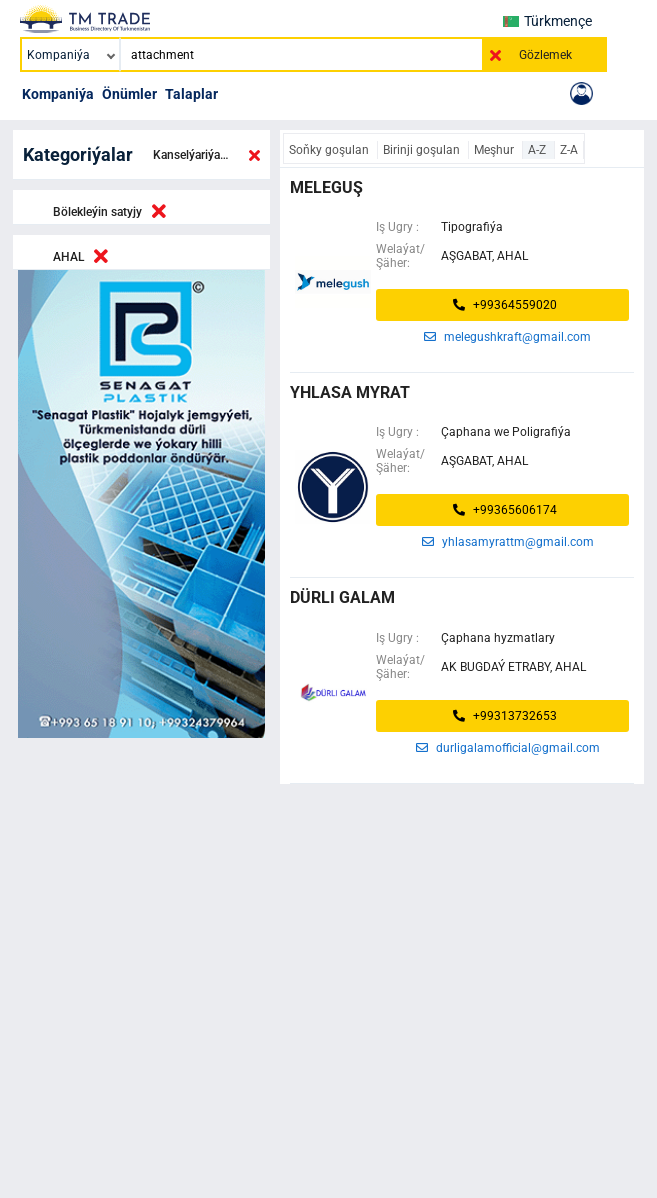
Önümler (129, 94)
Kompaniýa (58, 94)
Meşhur (495, 150)
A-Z (538, 150)
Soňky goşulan (330, 150)
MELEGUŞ (326, 187)
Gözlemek (545, 55)
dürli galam (342, 597)
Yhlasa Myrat (350, 392)
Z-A (569, 150)
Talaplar (191, 94)
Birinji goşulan (423, 150)
